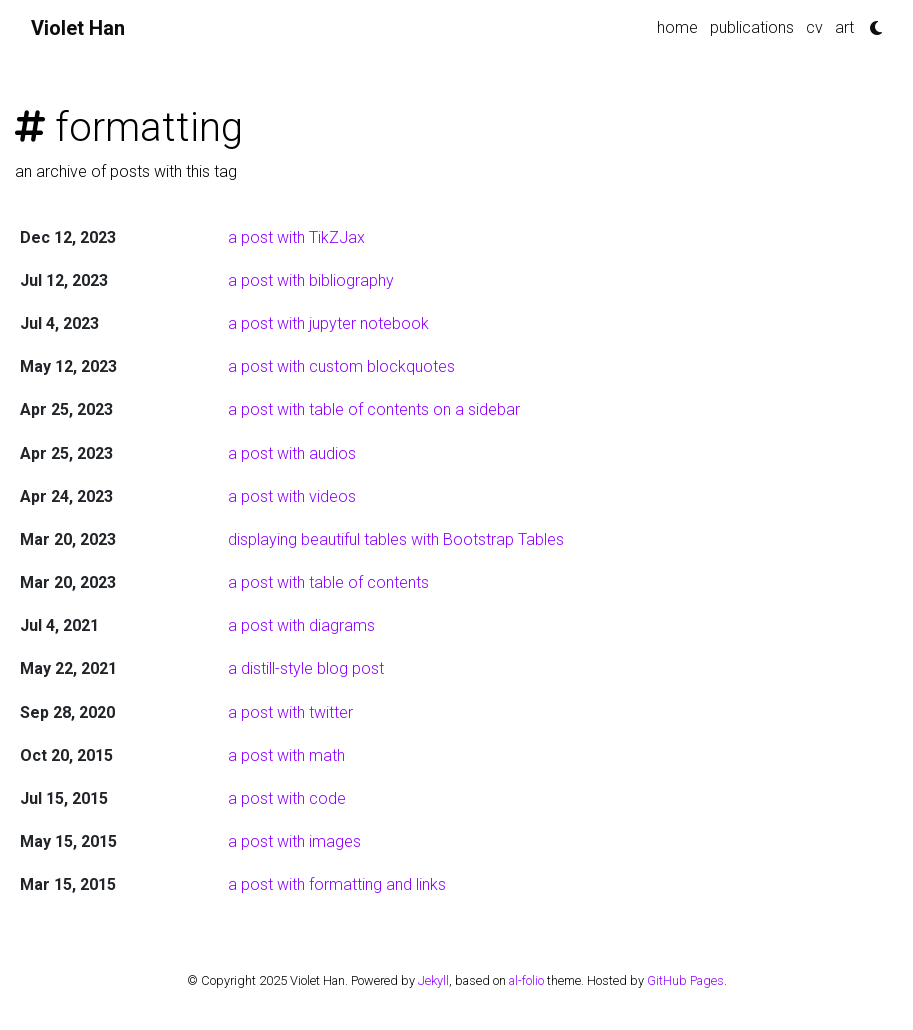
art (844, 27)
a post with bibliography (311, 280)
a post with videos (292, 496)
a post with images (294, 841)
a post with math (286, 755)
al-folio (526, 980)
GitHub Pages (685, 980)
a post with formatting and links (337, 884)
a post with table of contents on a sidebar (374, 409)
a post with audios (292, 453)
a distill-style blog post (306, 668)
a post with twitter (290, 712)
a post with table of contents (328, 582)
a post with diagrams (301, 625)
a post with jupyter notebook (328, 323)
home (677, 27)
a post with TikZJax (296, 237)
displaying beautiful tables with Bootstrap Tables (396, 539)
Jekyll (433, 980)
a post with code (287, 798)
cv (814, 27)
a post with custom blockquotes (341, 366)
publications (752, 27)
